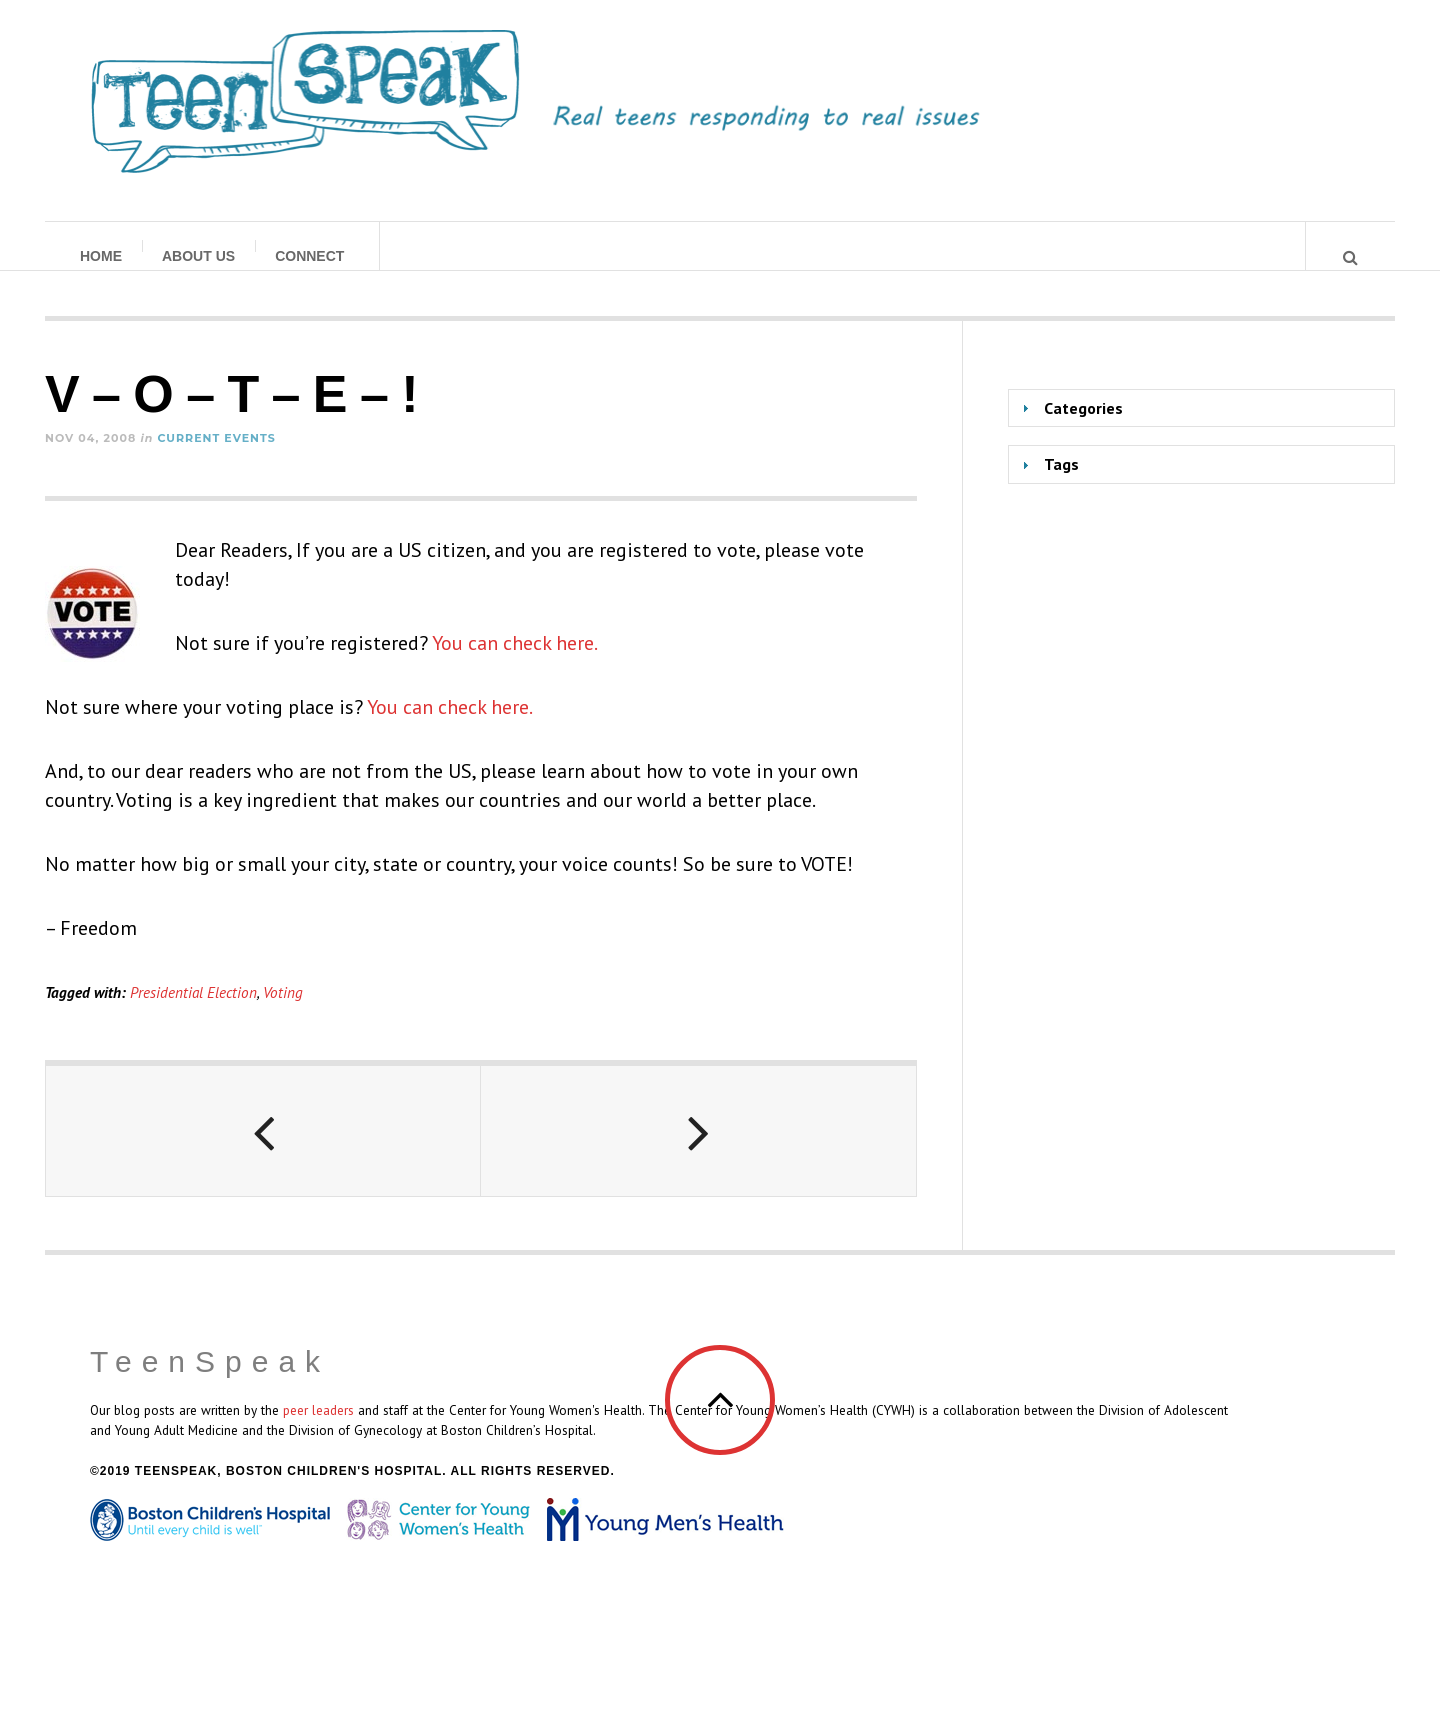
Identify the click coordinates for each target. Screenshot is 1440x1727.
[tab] (1201, 428)
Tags (1061, 484)
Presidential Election (193, 1012)
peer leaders (318, 1430)
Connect (310, 256)
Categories (1083, 428)
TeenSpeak (210, 1381)
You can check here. (515, 663)
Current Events (216, 458)
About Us (199, 256)
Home (102, 256)
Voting (283, 1012)
